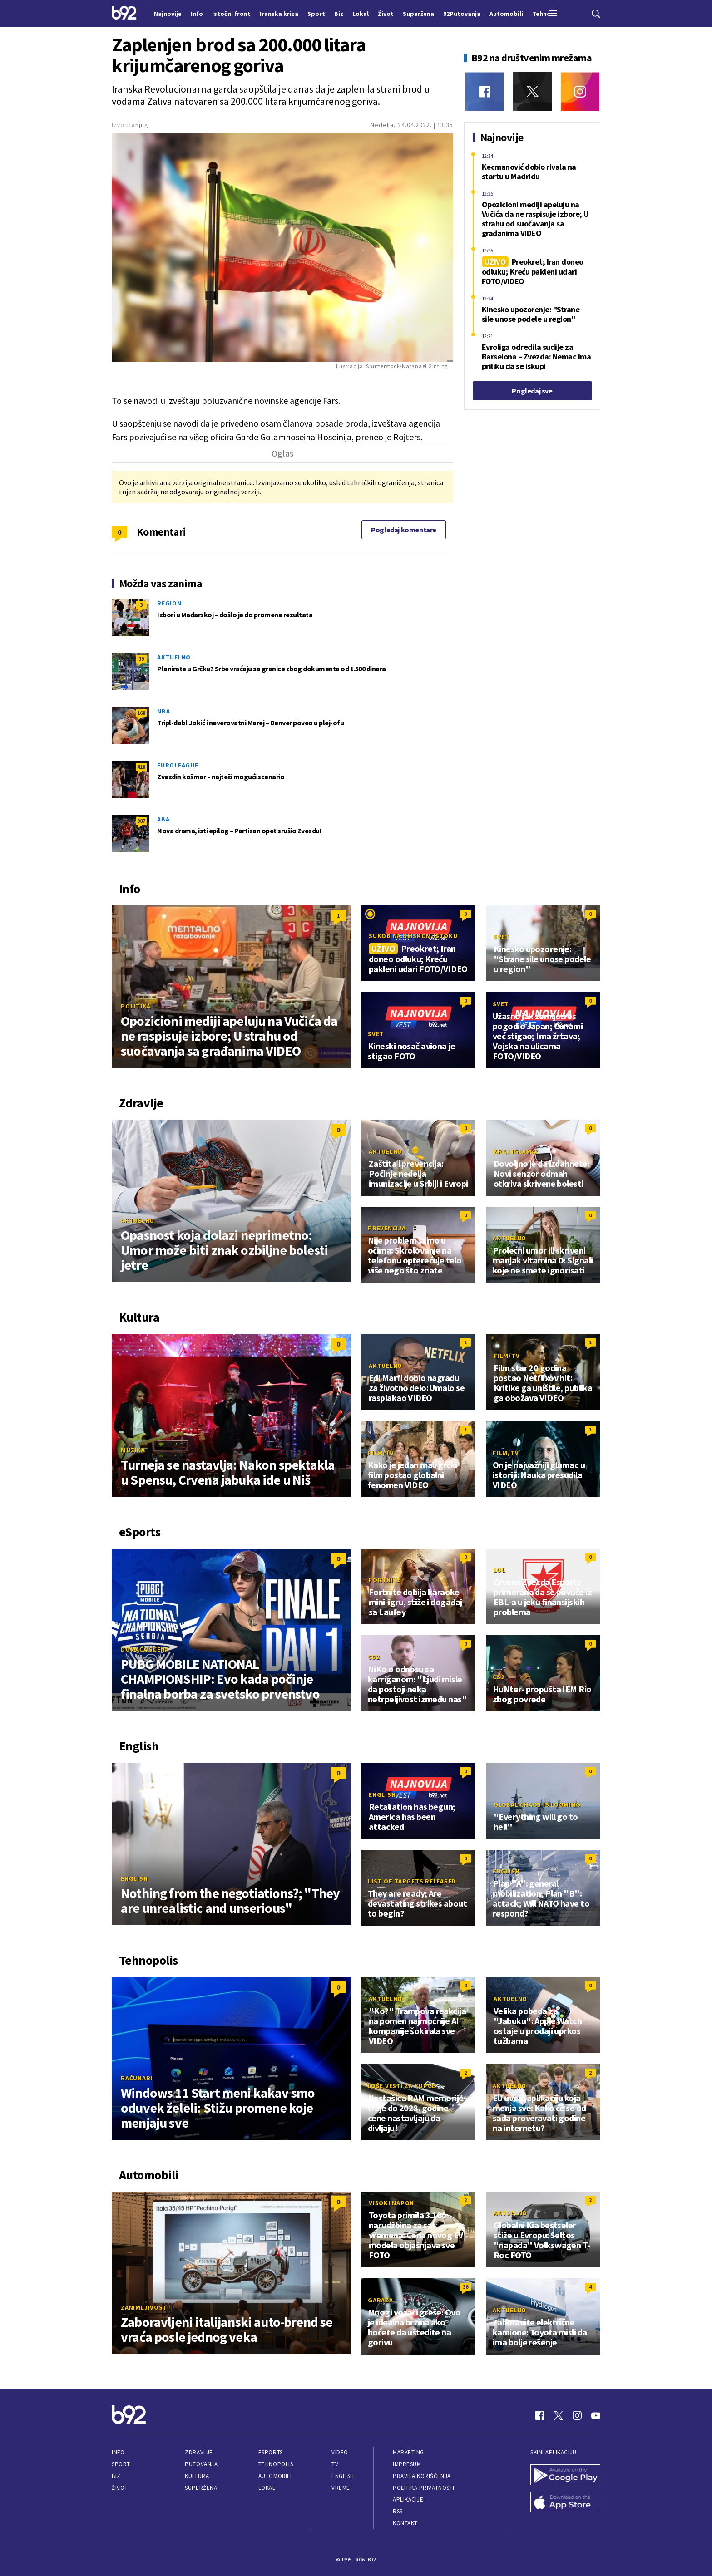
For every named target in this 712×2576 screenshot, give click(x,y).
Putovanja (201, 2464)
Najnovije (168, 14)
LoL (499, 1570)
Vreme (340, 2488)
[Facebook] (484, 91)
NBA (163, 711)
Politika (136, 1006)
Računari (137, 2078)
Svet (501, 937)
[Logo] (124, 13)
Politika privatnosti (424, 2488)
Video (339, 2452)
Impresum (407, 2464)
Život (120, 2488)
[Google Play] (565, 2475)
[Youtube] (595, 2415)
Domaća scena (145, 1649)
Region (169, 603)
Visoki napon (391, 2203)
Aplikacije (408, 2499)
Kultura (197, 2476)
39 (141, 658)
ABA (163, 819)
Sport (121, 2464)
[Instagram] (580, 91)
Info (118, 2452)
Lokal (267, 2488)
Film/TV (506, 1356)
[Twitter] (532, 91)
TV (334, 2464)
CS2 (373, 1657)
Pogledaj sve (532, 390)
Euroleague (177, 765)
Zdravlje (199, 2452)
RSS (398, 2511)
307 (141, 820)
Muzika (133, 1450)
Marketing (408, 2452)
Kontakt (405, 2523)
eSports (270, 2452)
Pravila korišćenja (422, 2476)
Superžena (201, 2488)
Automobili (275, 2476)
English (134, 1878)
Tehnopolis (275, 2464)
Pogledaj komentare (403, 529)
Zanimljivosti (145, 2307)
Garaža (380, 2300)
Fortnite (385, 1580)
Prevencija (387, 1228)
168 (141, 712)
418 (141, 766)
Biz (116, 2476)
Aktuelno (174, 657)
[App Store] (565, 2503)
